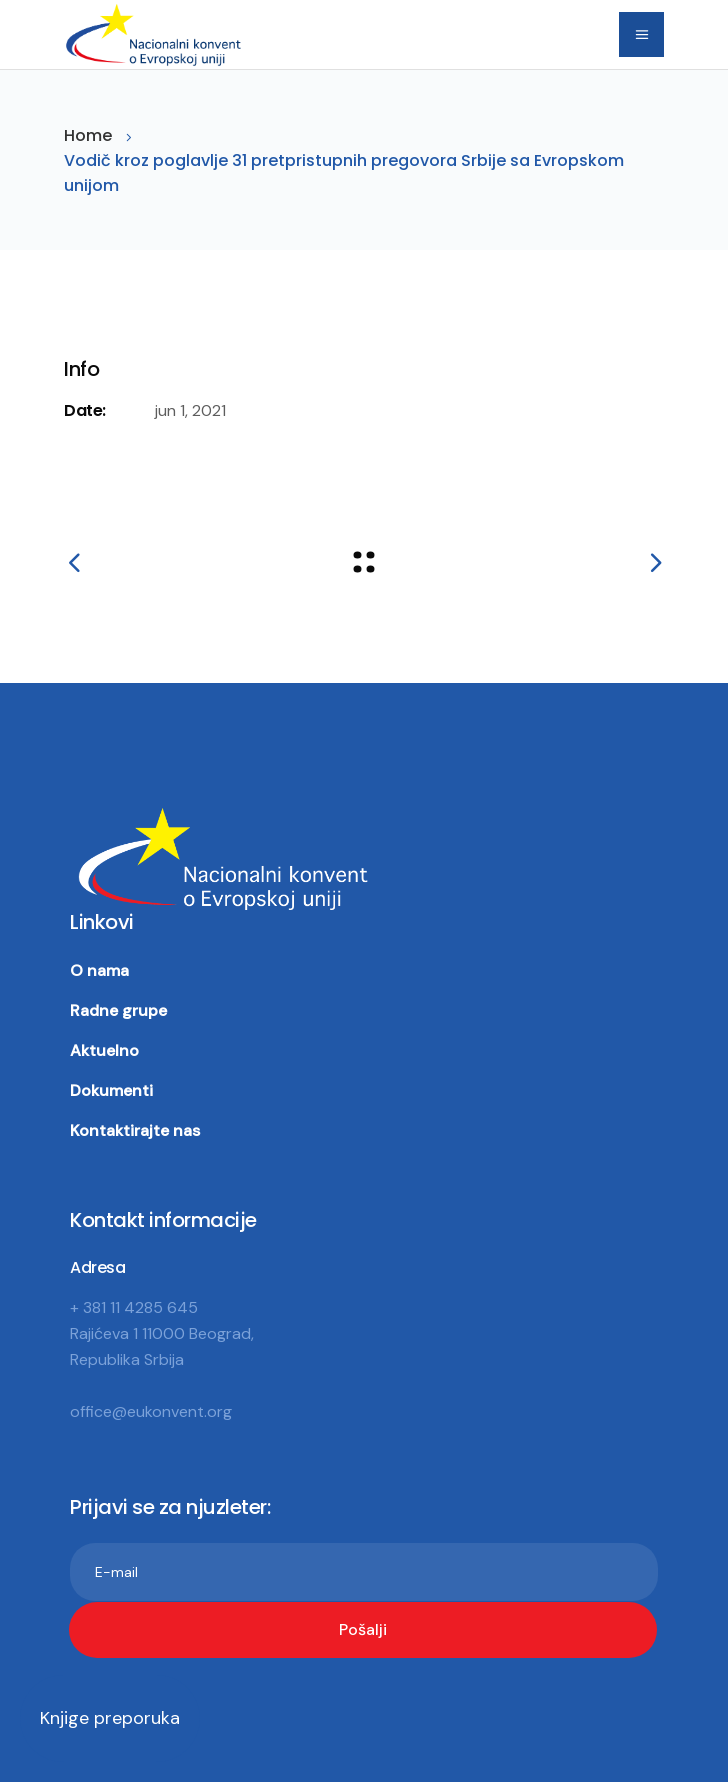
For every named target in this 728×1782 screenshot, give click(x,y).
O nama (99, 970)
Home (88, 135)
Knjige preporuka (110, 1718)
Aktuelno (104, 1050)
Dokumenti (111, 1090)
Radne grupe (118, 1010)
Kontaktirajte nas (135, 1130)
